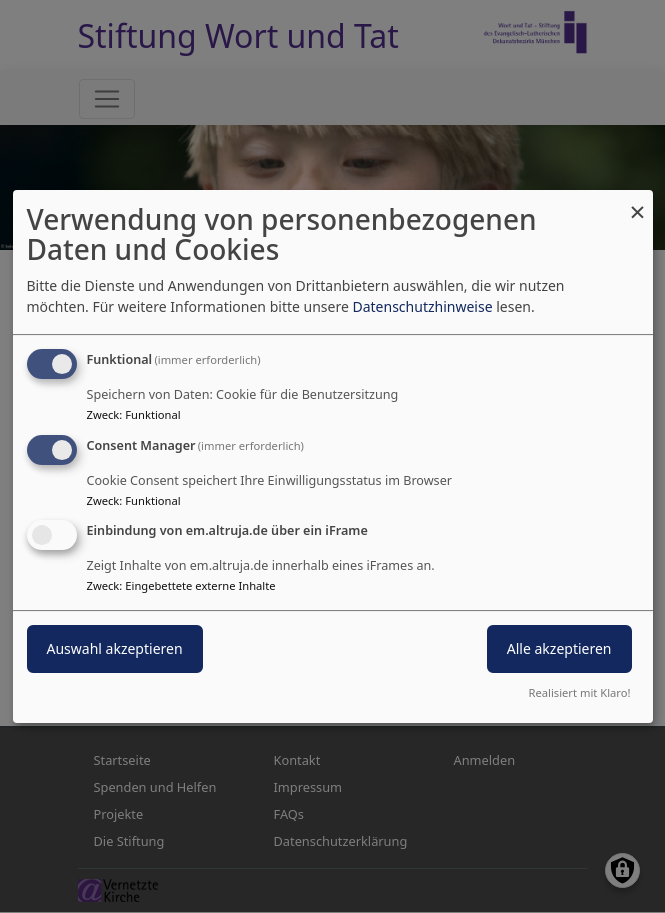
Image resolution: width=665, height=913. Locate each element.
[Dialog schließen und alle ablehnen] (638, 202)
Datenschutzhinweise (422, 306)
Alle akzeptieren (559, 649)
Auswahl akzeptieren (115, 649)
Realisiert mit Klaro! (580, 692)
